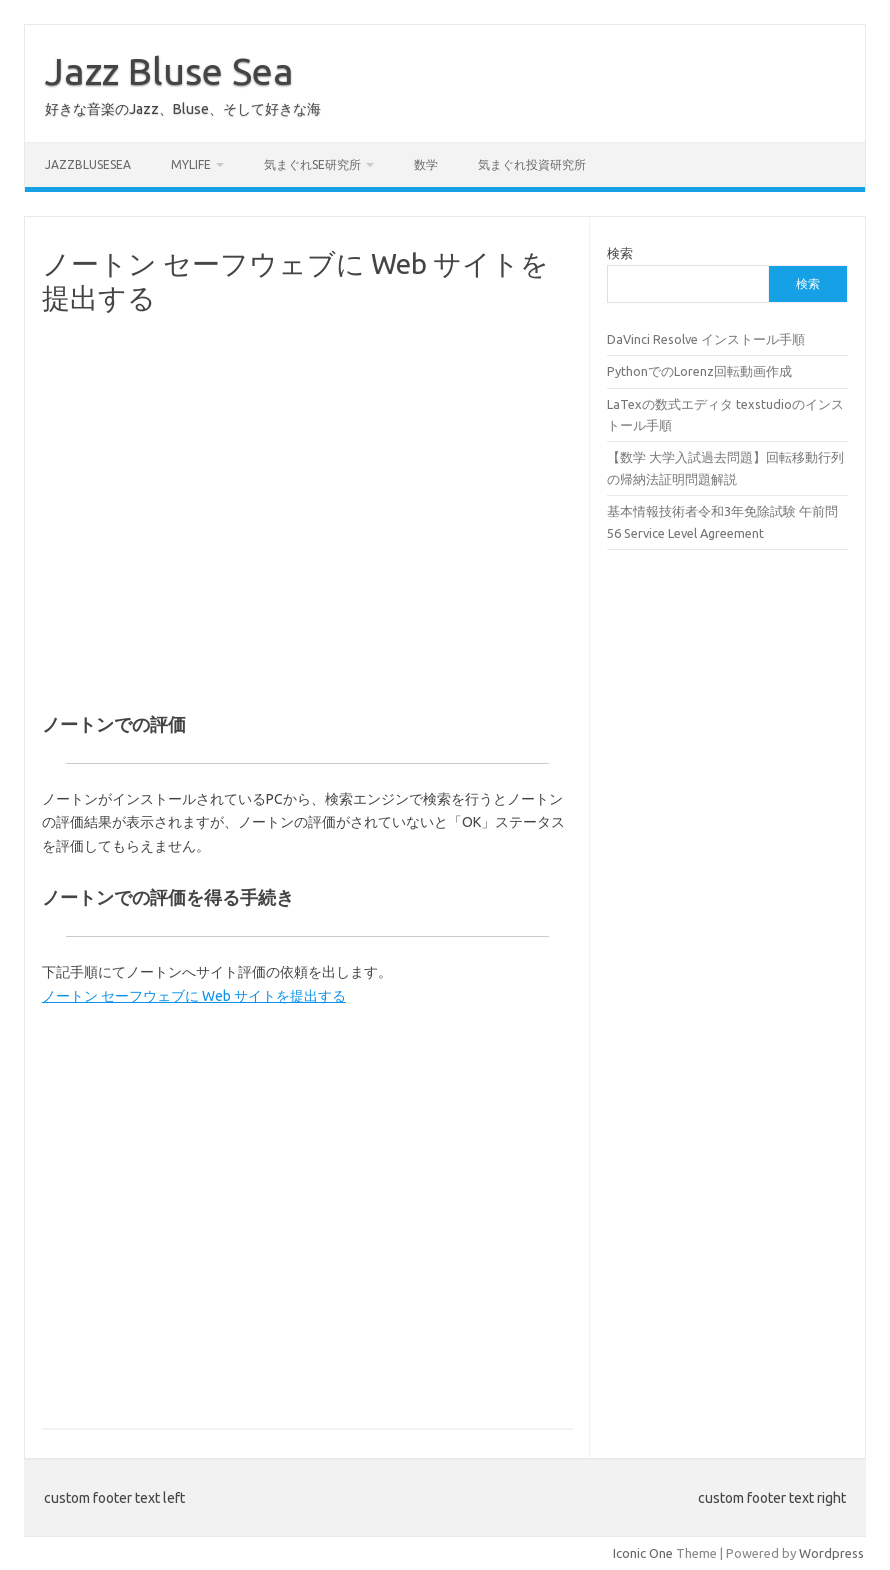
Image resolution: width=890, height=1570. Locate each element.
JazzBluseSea (88, 164)
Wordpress (831, 1553)
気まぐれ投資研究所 (532, 164)
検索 (620, 253)
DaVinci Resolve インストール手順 (706, 339)
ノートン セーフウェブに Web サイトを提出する (194, 996)
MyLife (191, 164)
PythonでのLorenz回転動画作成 (699, 371)
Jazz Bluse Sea (169, 71)
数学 (426, 164)
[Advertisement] (307, 522)
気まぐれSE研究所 (312, 164)
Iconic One (643, 1553)
